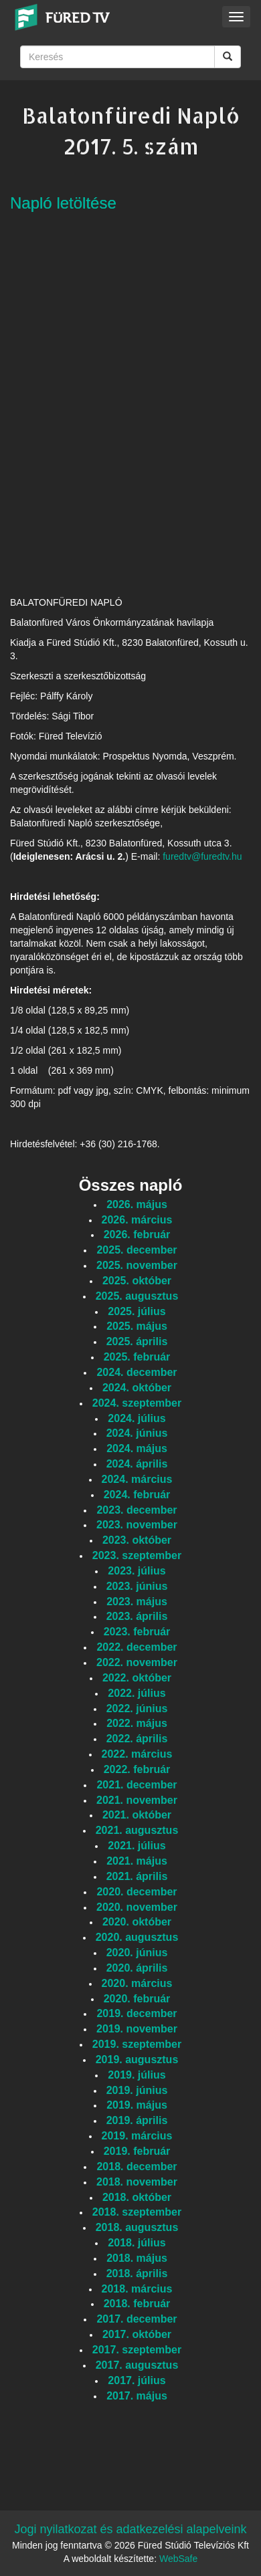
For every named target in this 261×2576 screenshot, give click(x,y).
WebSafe (178, 2558)
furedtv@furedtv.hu (202, 856)
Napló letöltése (63, 203)
